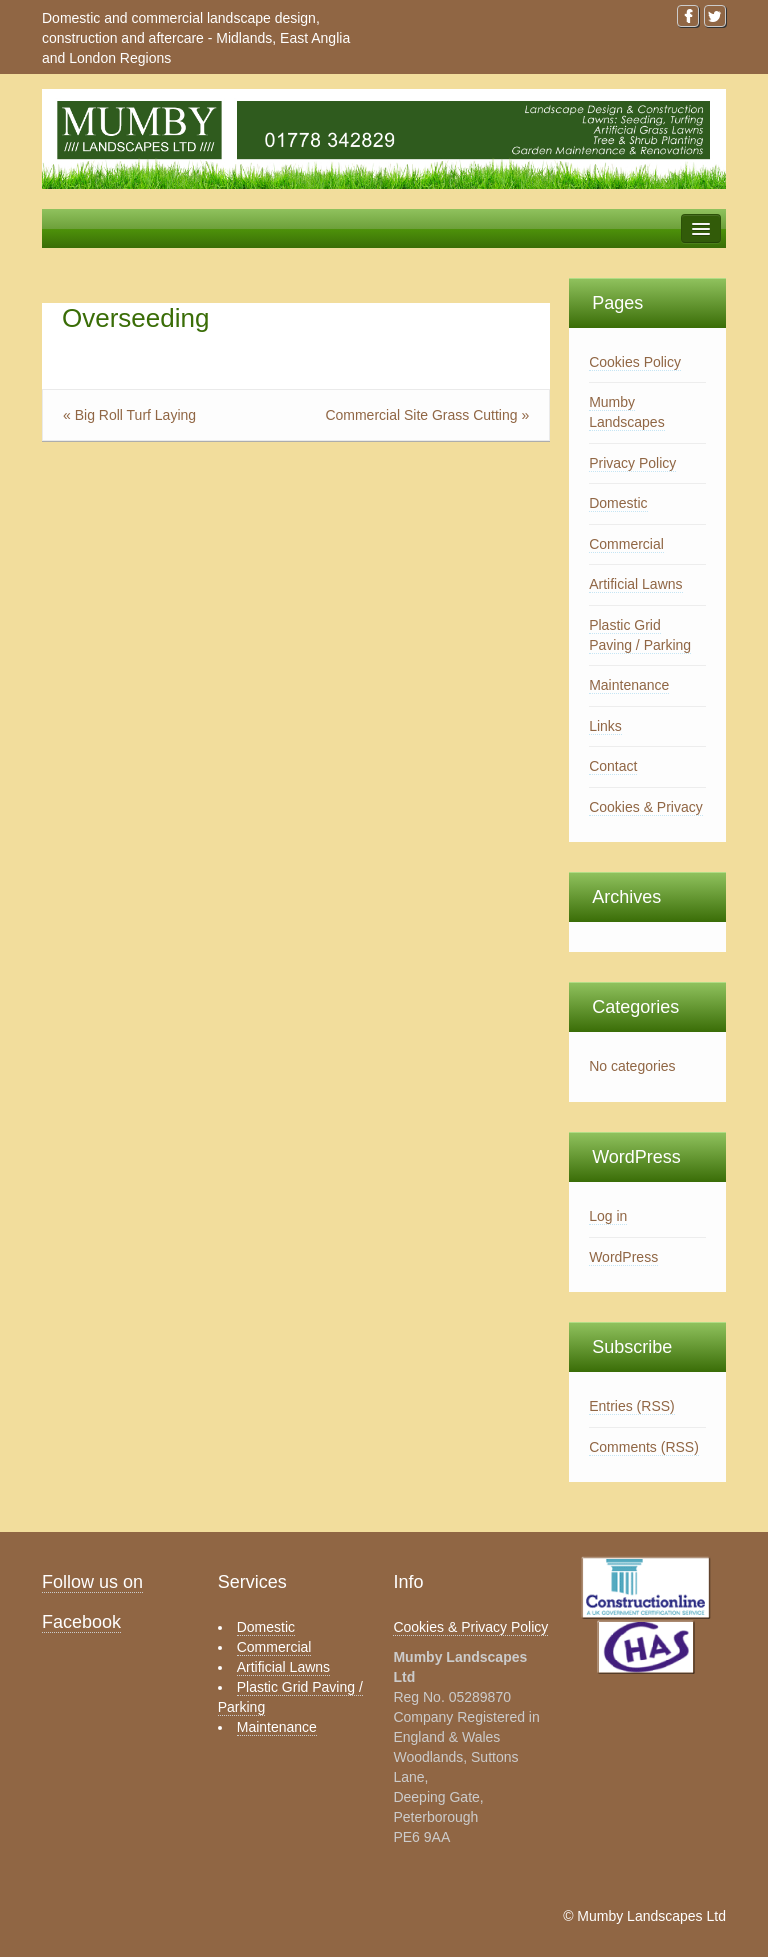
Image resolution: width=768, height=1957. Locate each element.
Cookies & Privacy (646, 807)
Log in (608, 1216)
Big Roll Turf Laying (135, 415)
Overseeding (135, 318)
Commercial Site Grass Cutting (421, 415)
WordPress (623, 1257)
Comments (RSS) (644, 1447)
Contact (613, 766)
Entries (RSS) (632, 1406)
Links (605, 726)
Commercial (626, 544)
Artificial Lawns (635, 584)
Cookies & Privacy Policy (470, 1627)
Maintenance (629, 685)
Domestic (618, 503)
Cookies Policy (635, 362)
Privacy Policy (632, 463)
